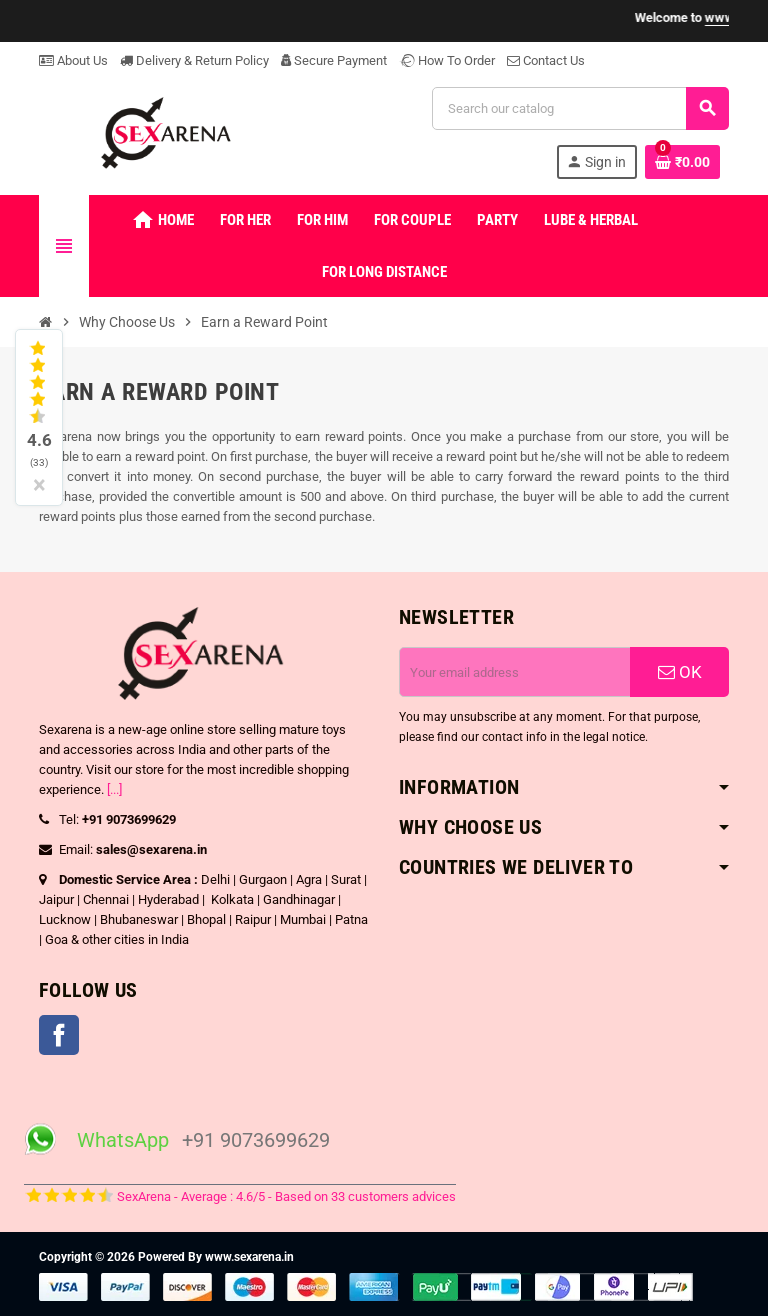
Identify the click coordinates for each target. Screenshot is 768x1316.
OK (680, 672)
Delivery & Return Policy (194, 60)
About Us (73, 60)
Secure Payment (334, 60)
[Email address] (515, 672)
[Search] (580, 108)
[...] (114, 789)
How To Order (447, 60)
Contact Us (546, 60)
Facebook (59, 1035)
